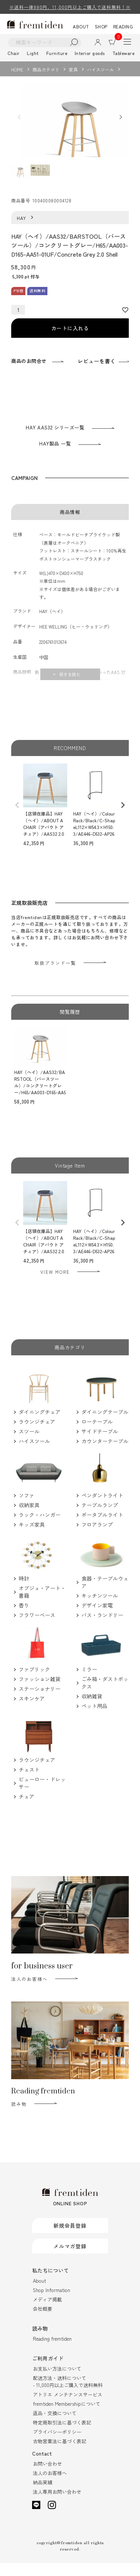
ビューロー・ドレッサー (42, 1796)
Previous (19, 123)
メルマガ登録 (70, 2259)
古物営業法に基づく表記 (59, 2454)
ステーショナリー (39, 1701)
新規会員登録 (70, 2238)
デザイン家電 (97, 1618)
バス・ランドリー (102, 1628)
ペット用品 (94, 1719)
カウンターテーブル (104, 1454)
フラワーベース (37, 1628)
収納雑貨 (91, 1709)
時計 (24, 1592)
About (39, 2293)
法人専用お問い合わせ (57, 2504)
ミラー (89, 1682)
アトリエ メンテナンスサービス (67, 2407)
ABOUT (81, 26)
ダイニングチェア (39, 1425)
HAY (22, 231)
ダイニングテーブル (104, 1425)
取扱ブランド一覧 (55, 976)
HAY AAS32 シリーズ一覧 (55, 440)
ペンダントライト (102, 1508)
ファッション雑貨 (39, 1692)
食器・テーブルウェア (104, 1595)
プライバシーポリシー (57, 2444)
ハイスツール (100, 69)
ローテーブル (97, 1435)
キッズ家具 (32, 1537)
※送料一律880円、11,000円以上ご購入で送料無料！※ (70, 7)
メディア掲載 (47, 2312)
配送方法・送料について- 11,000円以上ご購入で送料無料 (68, 2394)
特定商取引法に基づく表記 (62, 2435)
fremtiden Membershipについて (66, 2416)
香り (24, 1618)
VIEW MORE (55, 1285)
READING (123, 26)
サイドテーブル (99, 1444)
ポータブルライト (102, 1528)
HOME (17, 69)
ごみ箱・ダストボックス (104, 1695)
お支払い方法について (57, 2381)
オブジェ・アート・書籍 (42, 1605)
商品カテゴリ (45, 69)
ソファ (26, 1508)
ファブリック (34, 1682)
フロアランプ (97, 1537)
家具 (73, 69)
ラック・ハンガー (39, 1528)
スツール (29, 1444)
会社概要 (42, 2321)
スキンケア (32, 1711)
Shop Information (51, 2303)
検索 (74, 42)
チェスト (29, 1782)
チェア (26, 1809)
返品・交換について (55, 2426)
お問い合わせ (47, 2476)
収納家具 (29, 1518)
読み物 (19, 2117)
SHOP (101, 26)
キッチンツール (99, 1608)
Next (120, 123)
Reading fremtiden (52, 2351)
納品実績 (42, 2495)
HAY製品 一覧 (55, 456)
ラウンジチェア (37, 1435)
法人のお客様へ (29, 1992)
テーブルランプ (99, 1518)
